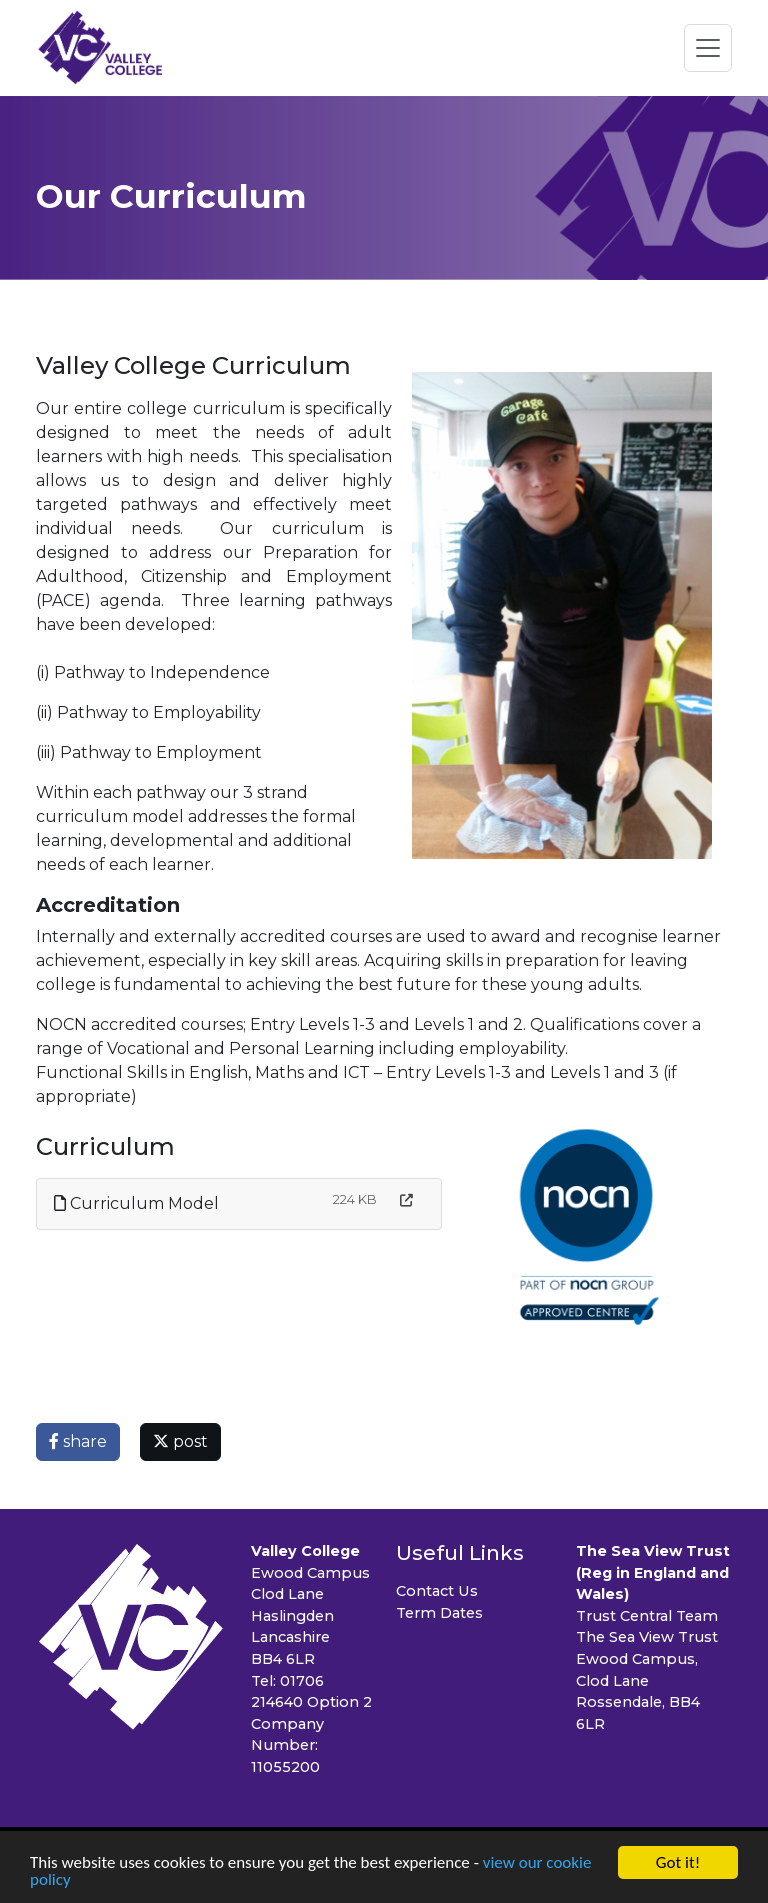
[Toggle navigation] (708, 48)
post (180, 1441)
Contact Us (437, 1591)
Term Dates (439, 1613)
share (78, 1441)
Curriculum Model (136, 1203)
